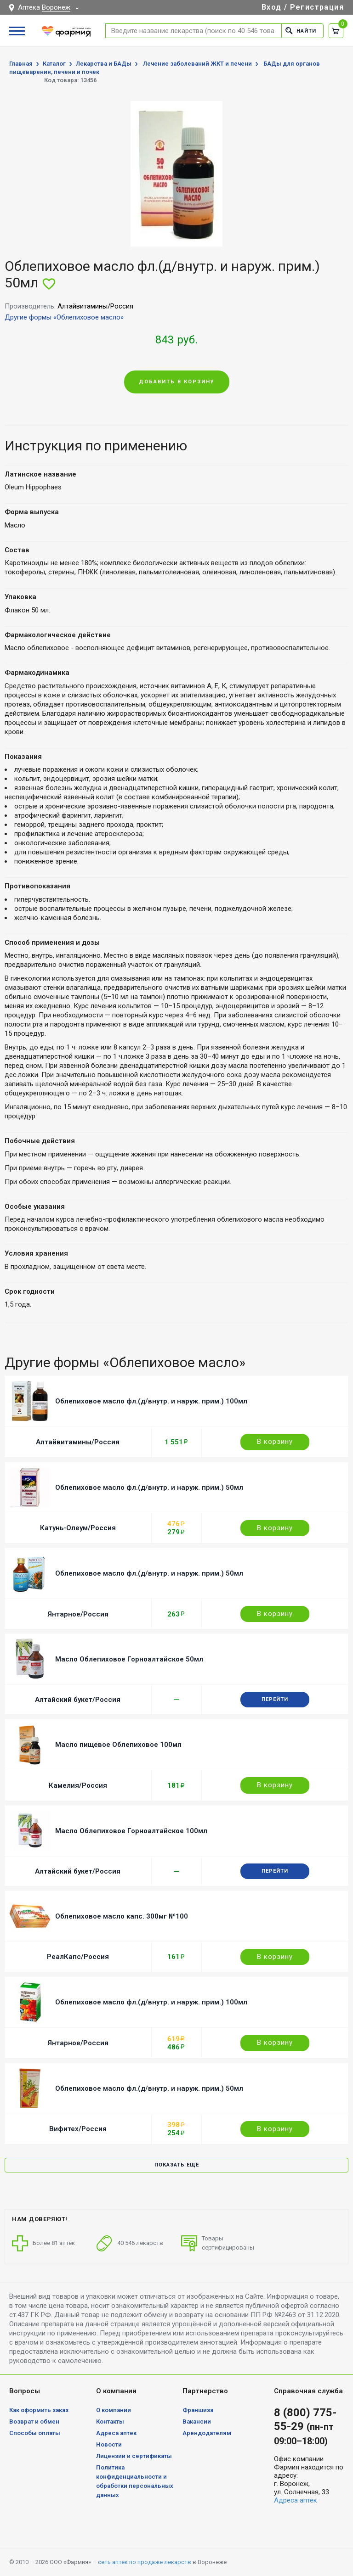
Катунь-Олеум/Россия (78, 1528)
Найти (300, 30)
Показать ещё (176, 2165)
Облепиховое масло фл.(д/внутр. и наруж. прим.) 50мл (149, 1487)
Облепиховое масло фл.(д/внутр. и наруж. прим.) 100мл (151, 1401)
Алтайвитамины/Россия (78, 1442)
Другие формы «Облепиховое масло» (64, 317)
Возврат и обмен (34, 2421)
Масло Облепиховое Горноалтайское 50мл (129, 1659)
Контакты (110, 2421)
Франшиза (197, 2410)
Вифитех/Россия (78, 2129)
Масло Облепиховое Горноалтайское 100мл (131, 1831)
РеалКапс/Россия (78, 1957)
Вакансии (196, 2421)
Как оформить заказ (38, 2410)
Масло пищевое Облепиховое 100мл (118, 1744)
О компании (113, 2410)
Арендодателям (206, 2433)
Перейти (275, 1699)
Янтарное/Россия (77, 1614)
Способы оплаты (34, 2433)
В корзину (275, 1441)
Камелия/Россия (78, 1785)
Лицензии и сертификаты (134, 2456)
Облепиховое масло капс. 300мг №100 (121, 1916)
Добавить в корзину (177, 382)
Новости (109, 2444)
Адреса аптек (116, 2433)
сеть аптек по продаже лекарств (144, 2562)
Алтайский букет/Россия (77, 1699)
